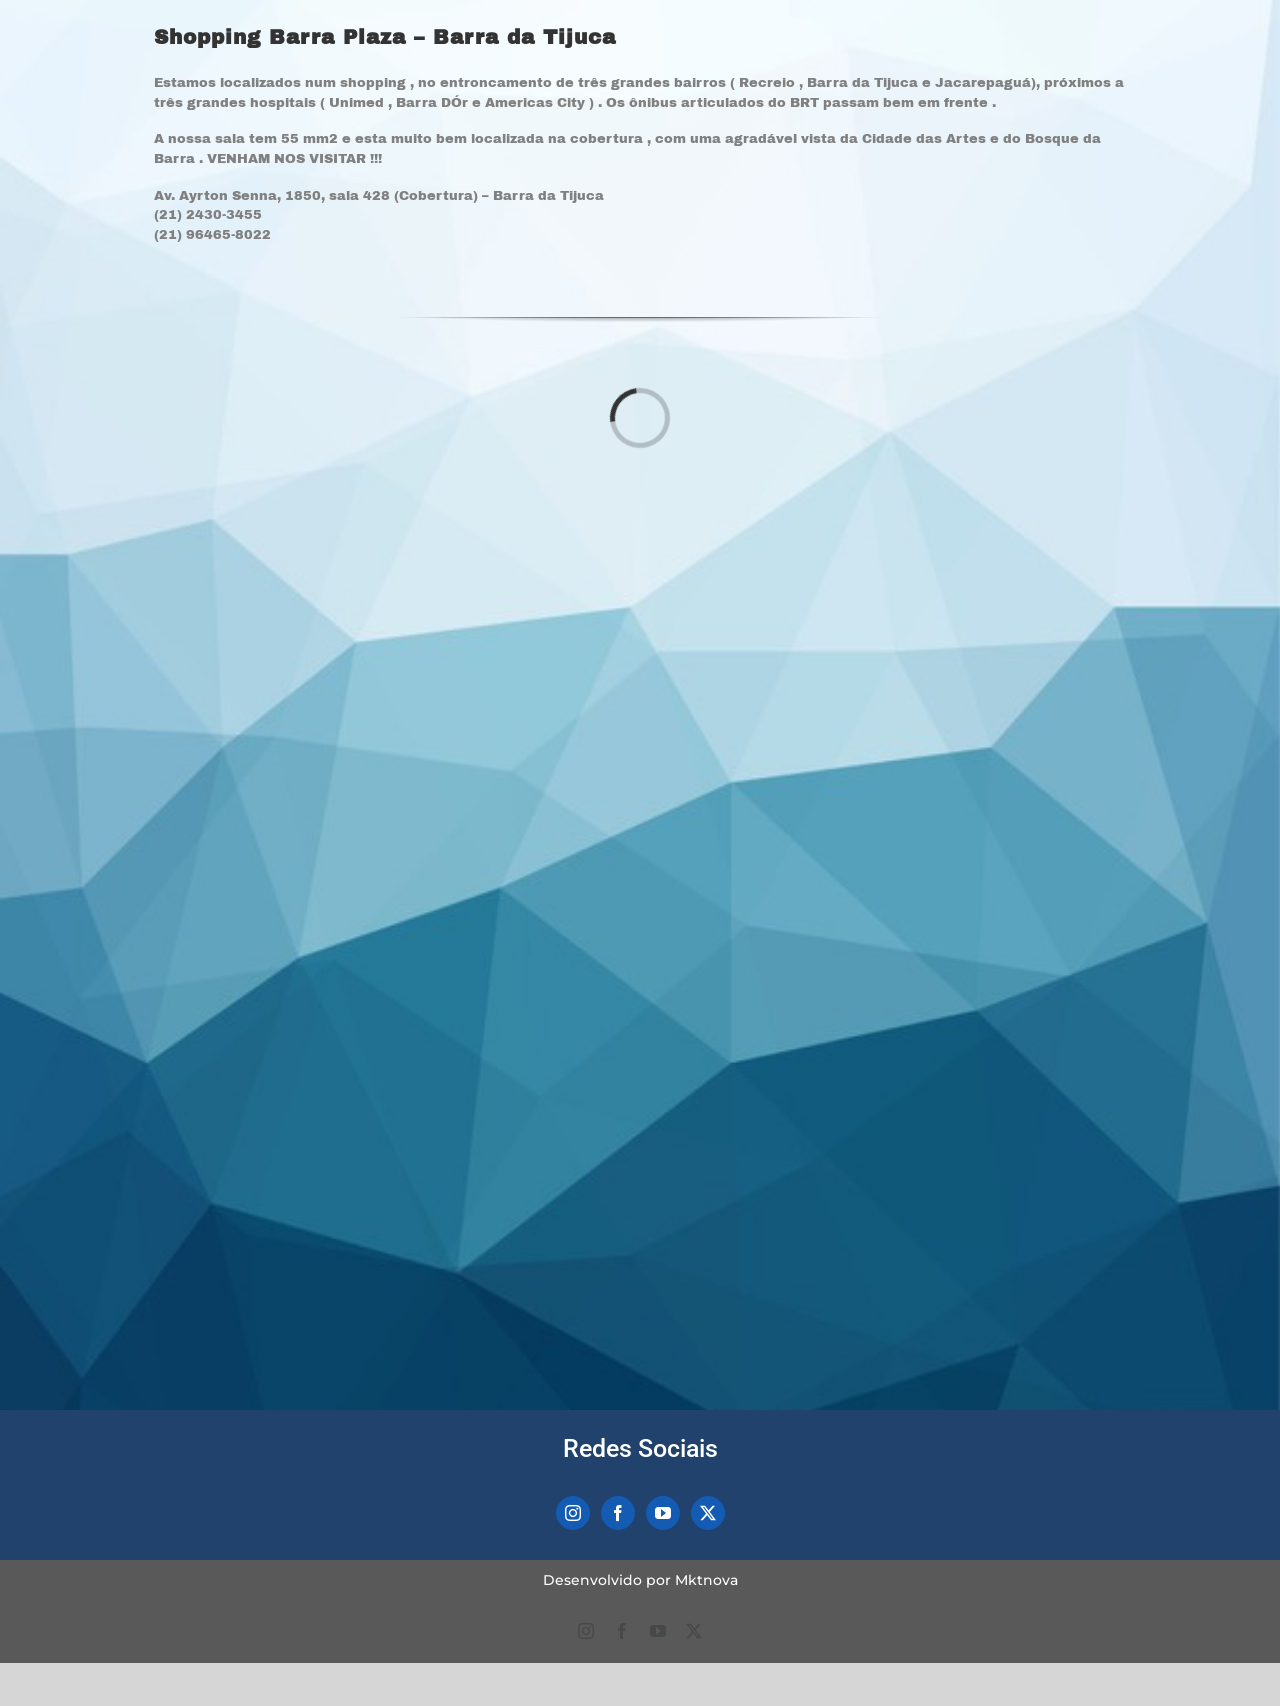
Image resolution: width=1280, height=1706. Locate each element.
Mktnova (706, 1580)
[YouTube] (663, 1513)
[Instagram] (573, 1513)
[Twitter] (708, 1513)
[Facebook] (618, 1513)
